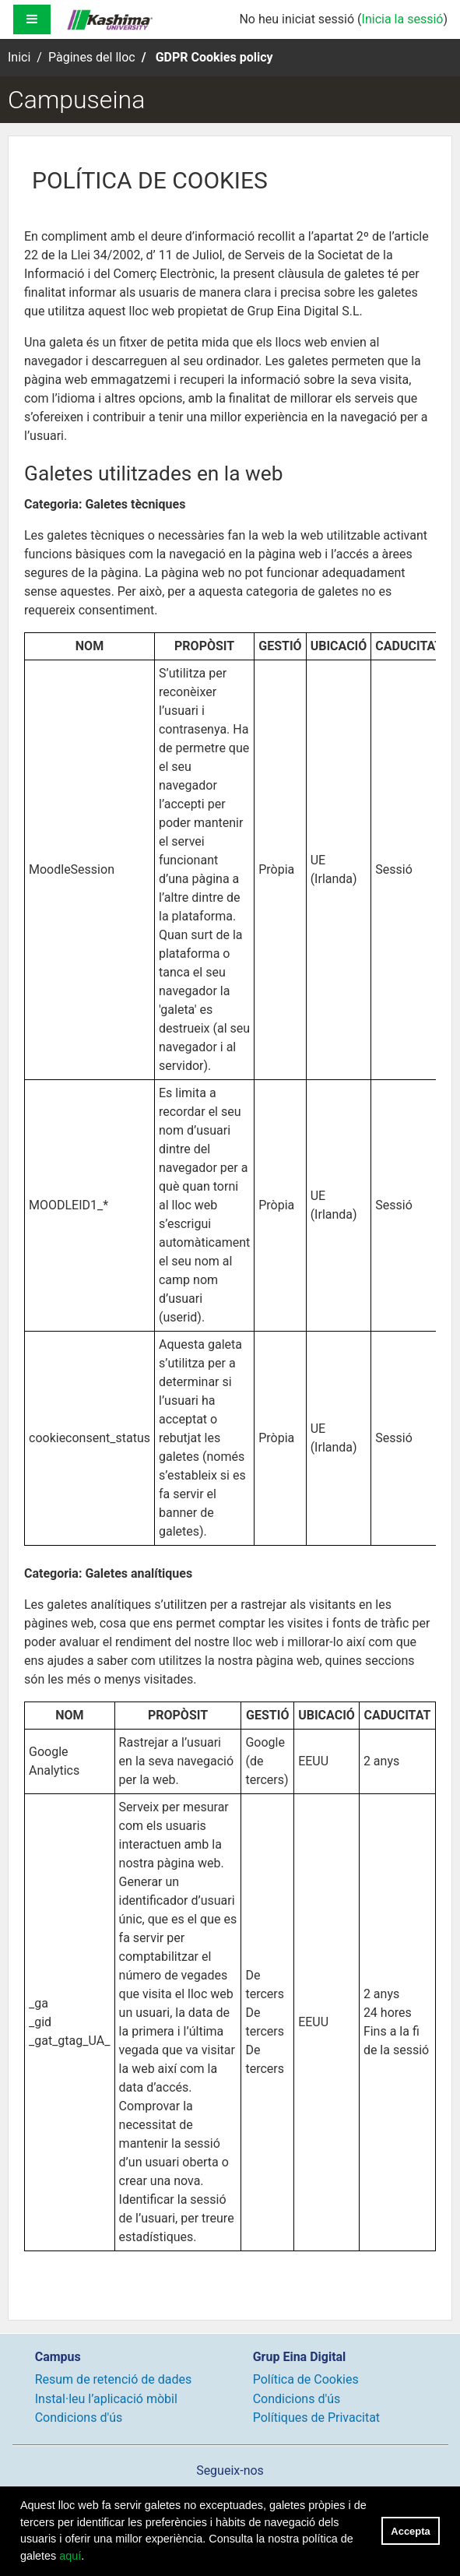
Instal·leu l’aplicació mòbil (106, 2398)
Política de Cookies (306, 2379)
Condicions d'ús (79, 2417)
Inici (19, 57)
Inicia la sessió (403, 19)
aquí (70, 2556)
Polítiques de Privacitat (316, 2417)
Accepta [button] (410, 2531)
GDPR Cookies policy (214, 57)
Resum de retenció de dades (113, 2379)
